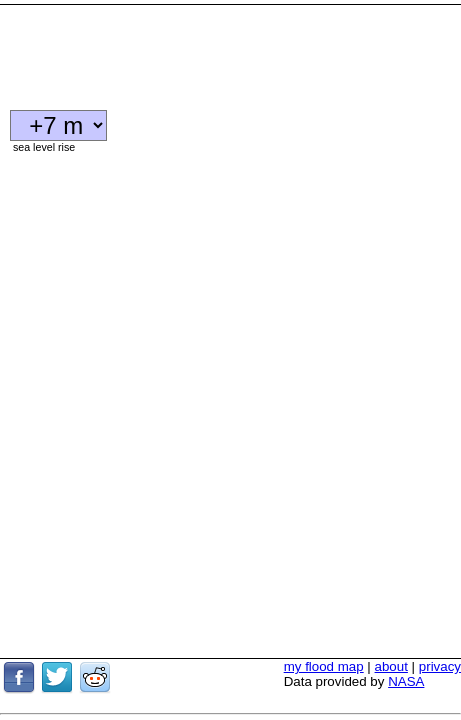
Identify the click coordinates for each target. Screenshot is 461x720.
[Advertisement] (160, 50)
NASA (406, 628)
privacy (440, 613)
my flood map (324, 613)
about (391, 613)
